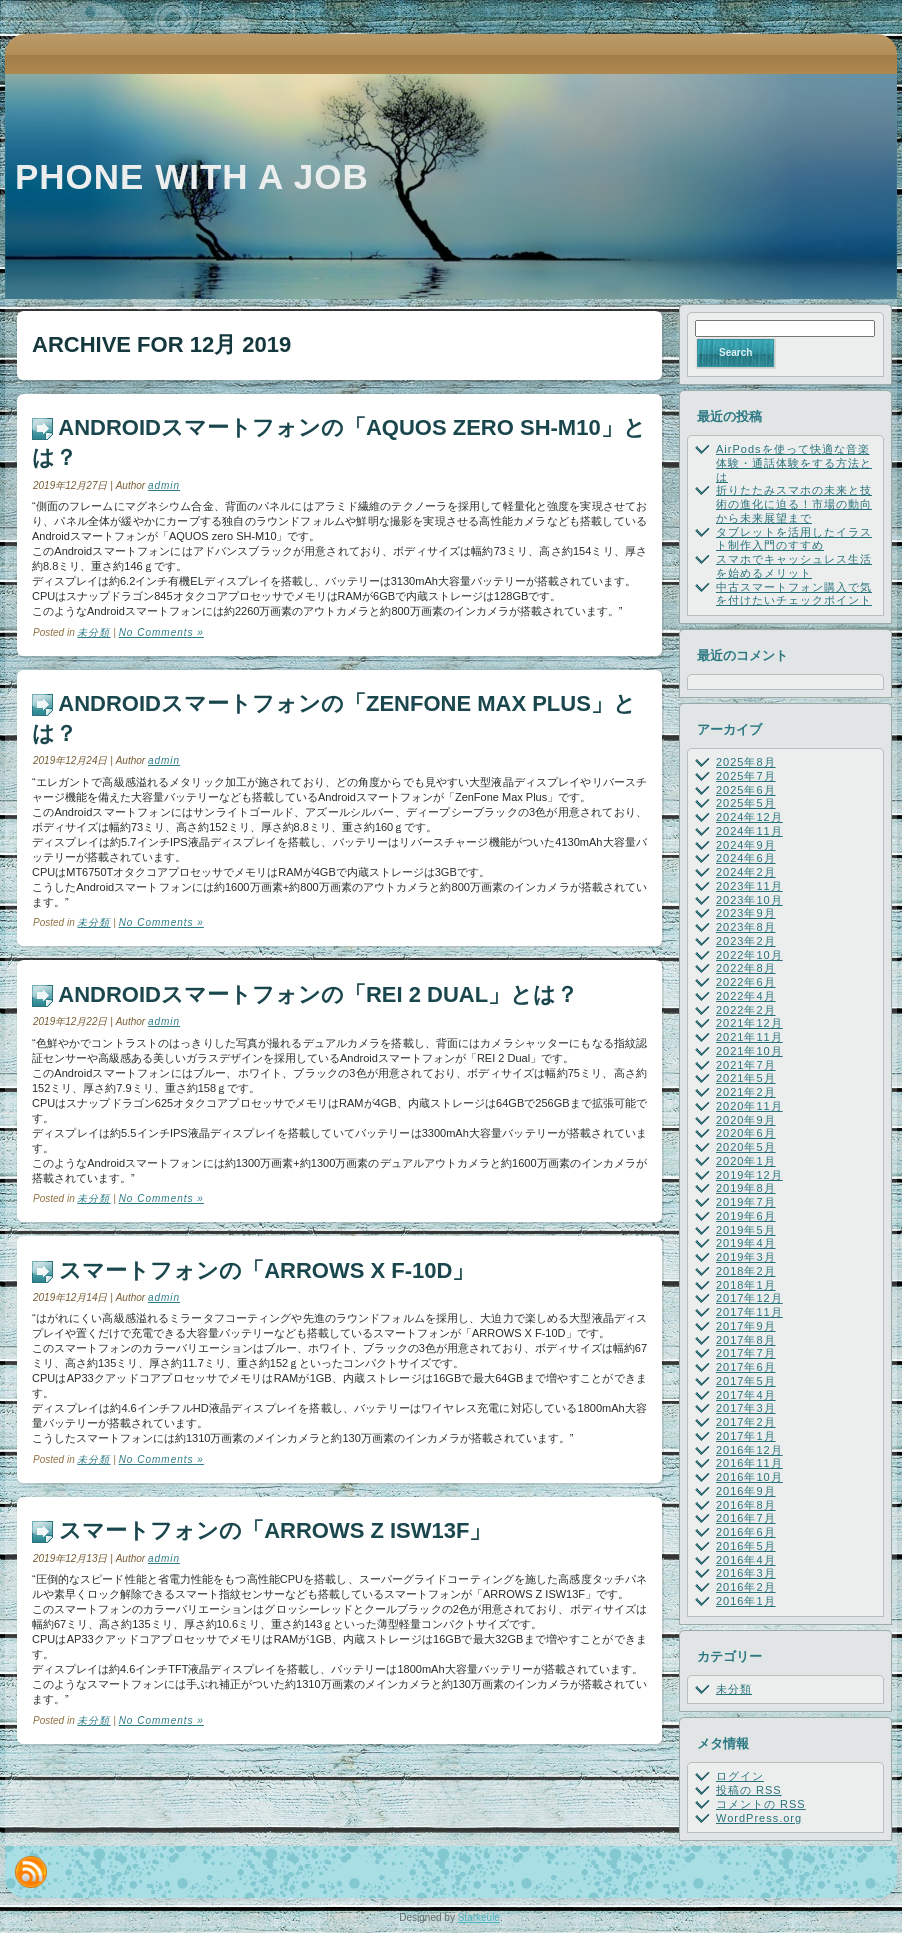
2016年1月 (746, 1601)
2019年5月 (746, 1230)
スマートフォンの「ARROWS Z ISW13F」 (275, 1530)
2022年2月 (746, 1010)
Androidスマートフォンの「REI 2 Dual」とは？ (318, 994)
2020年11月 (749, 1106)
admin (164, 485)
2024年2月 (746, 872)
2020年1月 (746, 1161)
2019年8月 (746, 1188)
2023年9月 (746, 913)
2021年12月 (749, 1023)
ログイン (740, 1776)
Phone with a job (192, 176)
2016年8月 (746, 1505)
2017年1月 (746, 1436)
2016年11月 (749, 1463)
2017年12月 (749, 1298)
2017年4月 (746, 1395)
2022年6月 (746, 982)
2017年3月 (746, 1408)
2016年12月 (749, 1450)
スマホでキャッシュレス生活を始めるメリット (794, 566)
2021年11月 (749, 1037)
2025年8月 (746, 762)
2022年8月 (746, 968)
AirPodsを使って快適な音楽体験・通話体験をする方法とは (794, 463)
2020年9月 (746, 1120)
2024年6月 (746, 858)
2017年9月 (746, 1326)
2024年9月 (746, 845)
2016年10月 (749, 1477)
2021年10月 (749, 1051)
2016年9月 (746, 1491)
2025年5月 (746, 803)
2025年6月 (746, 790)
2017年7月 (746, 1353)
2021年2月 (746, 1092)
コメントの (761, 1804)
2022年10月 (749, 955)
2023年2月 (746, 941)
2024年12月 (749, 817)
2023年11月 (749, 886)
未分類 (93, 632)
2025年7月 (746, 776)
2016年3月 (746, 1573)
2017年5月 (746, 1381)
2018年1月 (746, 1285)
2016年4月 (746, 1560)
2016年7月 (746, 1518)
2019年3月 (746, 1257)
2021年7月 (746, 1065)
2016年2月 (746, 1587)
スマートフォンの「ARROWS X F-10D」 (266, 1270)
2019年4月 (746, 1243)
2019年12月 (749, 1175)
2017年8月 (746, 1340)
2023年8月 (746, 927)
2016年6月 (746, 1532)
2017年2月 (746, 1422)
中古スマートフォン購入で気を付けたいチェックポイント (794, 594)
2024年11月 (749, 831)
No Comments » (161, 632)
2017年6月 (746, 1367)
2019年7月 (746, 1202)
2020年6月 (746, 1133)
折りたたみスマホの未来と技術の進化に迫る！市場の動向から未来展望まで (794, 504)
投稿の (749, 1790)
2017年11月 (749, 1312)
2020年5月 (746, 1147)
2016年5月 (746, 1546)
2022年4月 (746, 996)
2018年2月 (746, 1271)
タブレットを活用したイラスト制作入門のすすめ (794, 539)
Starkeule (479, 1917)
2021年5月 (746, 1078)
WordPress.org (759, 1818)
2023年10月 (749, 900)
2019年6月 (746, 1216)
